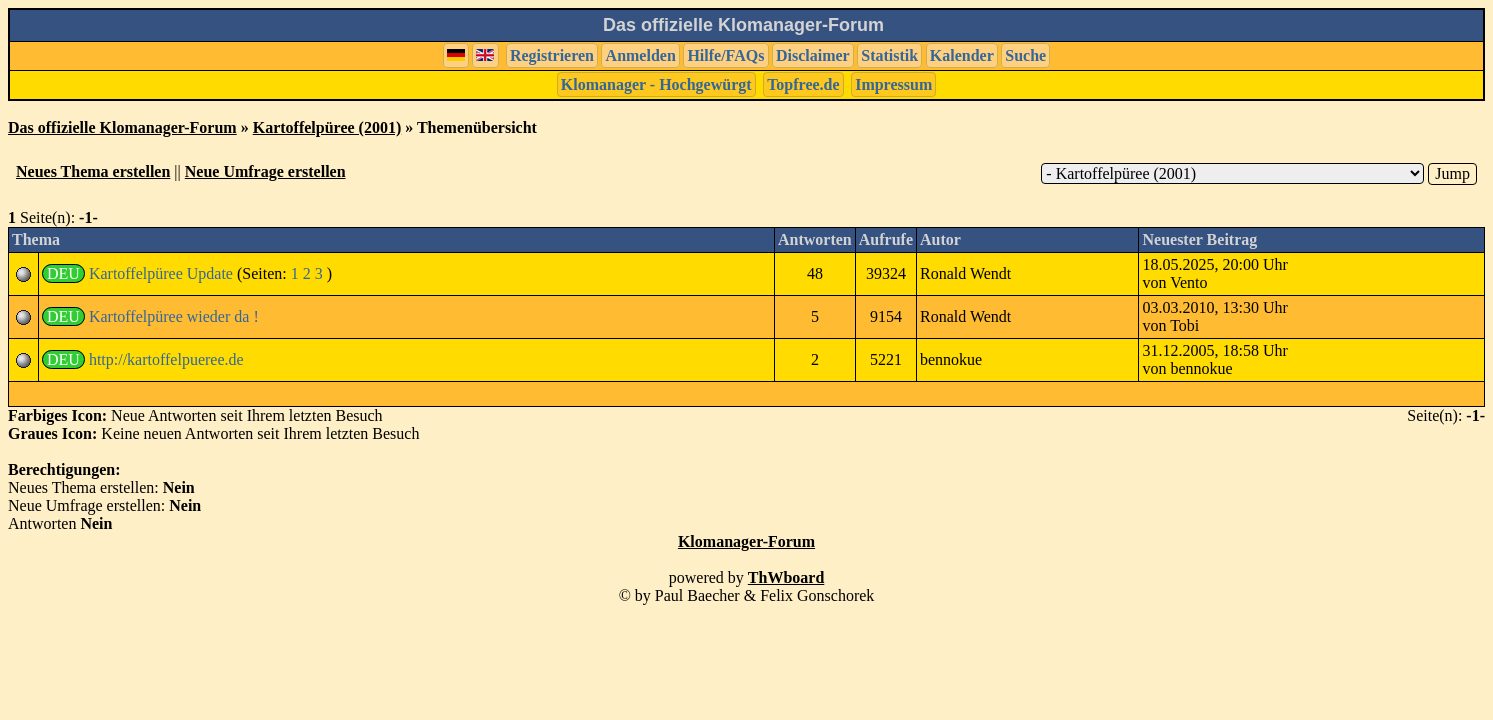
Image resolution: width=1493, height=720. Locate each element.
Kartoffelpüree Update (161, 273)
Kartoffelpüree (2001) (327, 127)
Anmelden (641, 55)
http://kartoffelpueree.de (166, 359)
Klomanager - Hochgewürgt (656, 84)
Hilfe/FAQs (725, 55)
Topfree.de (803, 84)
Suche (1025, 55)
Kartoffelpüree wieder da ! (174, 316)
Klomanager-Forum (746, 541)
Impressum (893, 84)
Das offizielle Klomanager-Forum (122, 127)
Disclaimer (813, 55)
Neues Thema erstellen (93, 171)
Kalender (962, 55)
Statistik (889, 55)
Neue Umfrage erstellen (265, 171)
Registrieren (552, 55)
